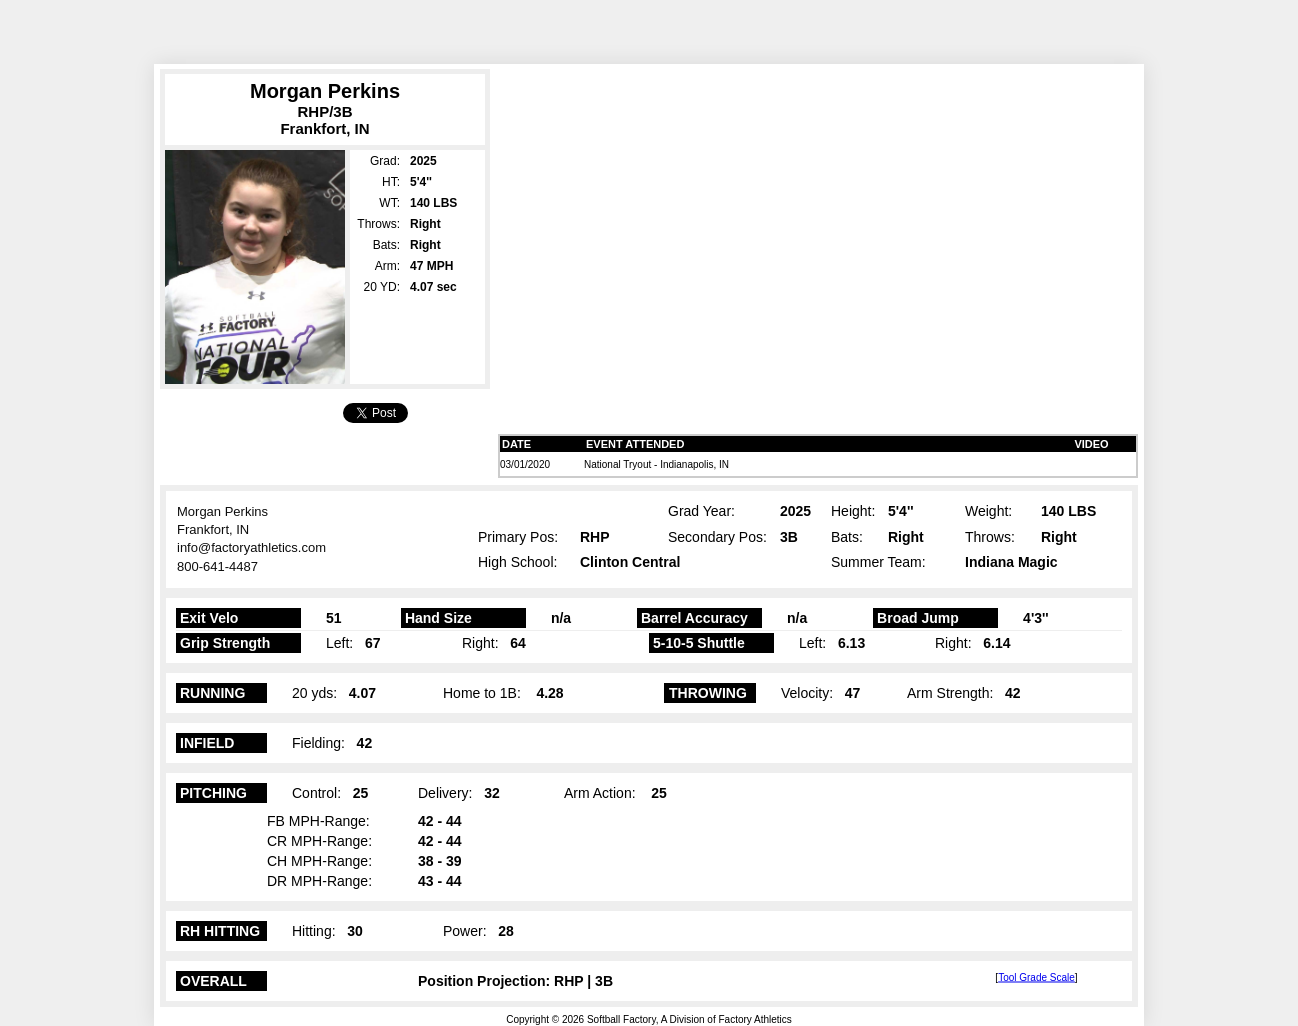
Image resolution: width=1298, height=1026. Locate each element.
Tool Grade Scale (1036, 976)
